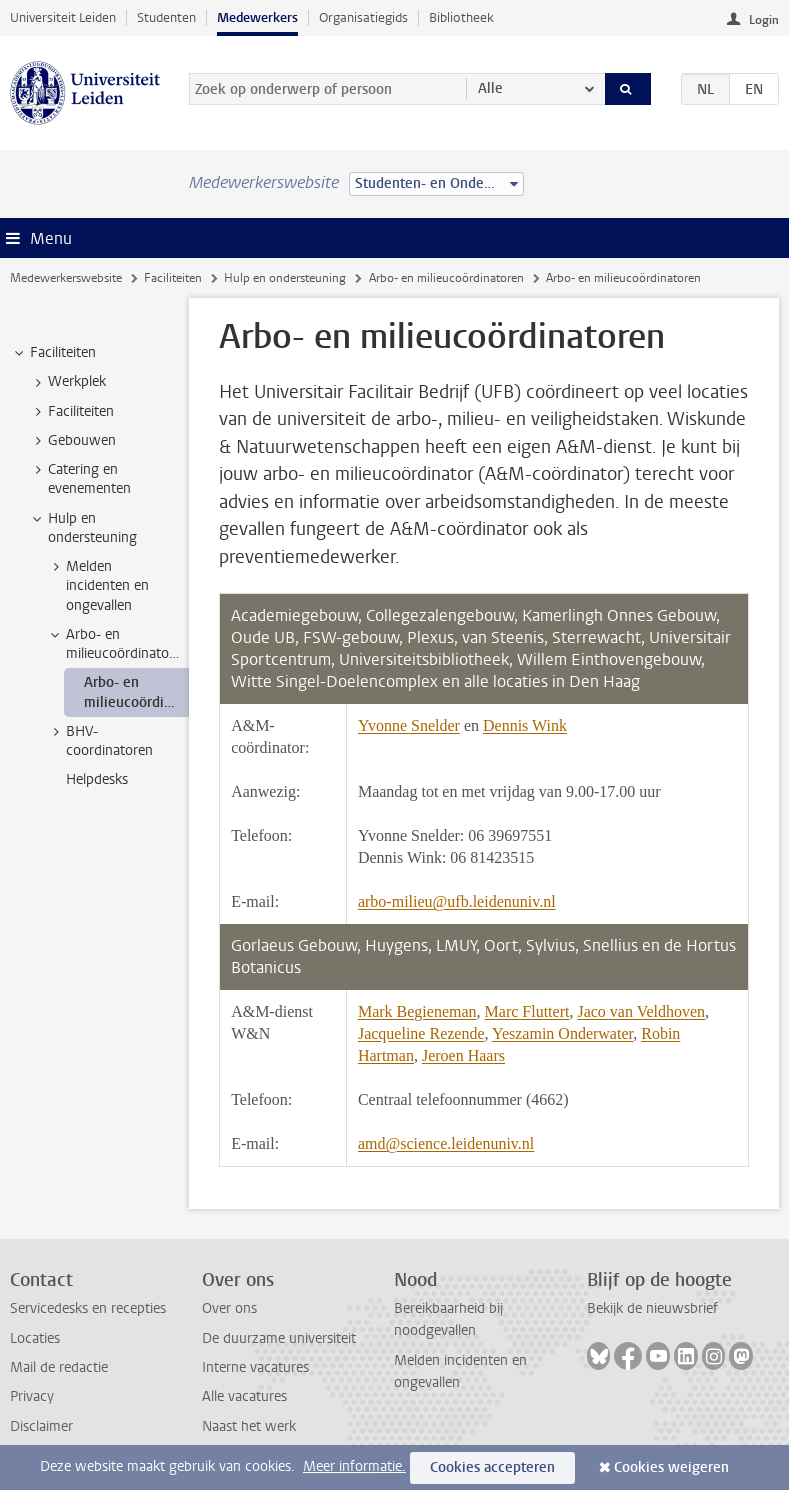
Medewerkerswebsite (66, 278)
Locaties (35, 1338)
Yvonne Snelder (409, 725)
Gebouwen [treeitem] (72, 441)
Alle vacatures (244, 1396)
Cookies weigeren (671, 1467)
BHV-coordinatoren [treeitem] (100, 741)
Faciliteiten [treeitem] (53, 353)
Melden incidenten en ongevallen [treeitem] (98, 586)
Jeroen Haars (463, 1055)
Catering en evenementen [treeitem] (80, 479)
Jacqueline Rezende (421, 1033)
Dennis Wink (525, 725)
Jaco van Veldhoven (641, 1011)
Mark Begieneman (417, 1011)
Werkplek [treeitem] (67, 382)
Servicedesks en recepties (88, 1308)
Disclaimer (41, 1426)
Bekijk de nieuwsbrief (652, 1308)
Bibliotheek (461, 17)
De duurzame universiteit (279, 1338)
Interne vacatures (255, 1367)
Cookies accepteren (492, 1467)
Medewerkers (257, 17)
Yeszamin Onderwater (562, 1033)
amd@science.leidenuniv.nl (446, 1143)
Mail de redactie (59, 1367)
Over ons (229, 1308)
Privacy (32, 1396)
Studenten (166, 17)
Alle (490, 88)
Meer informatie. (354, 1466)
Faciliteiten (173, 278)
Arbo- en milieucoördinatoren (446, 278)
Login (764, 20)
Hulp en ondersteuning (285, 278)
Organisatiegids (363, 17)
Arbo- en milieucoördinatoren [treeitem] (118, 644)
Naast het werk (249, 1426)
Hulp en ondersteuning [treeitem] (83, 528)
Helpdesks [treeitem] (97, 779)
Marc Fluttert (527, 1011)
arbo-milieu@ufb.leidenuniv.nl (457, 901)
